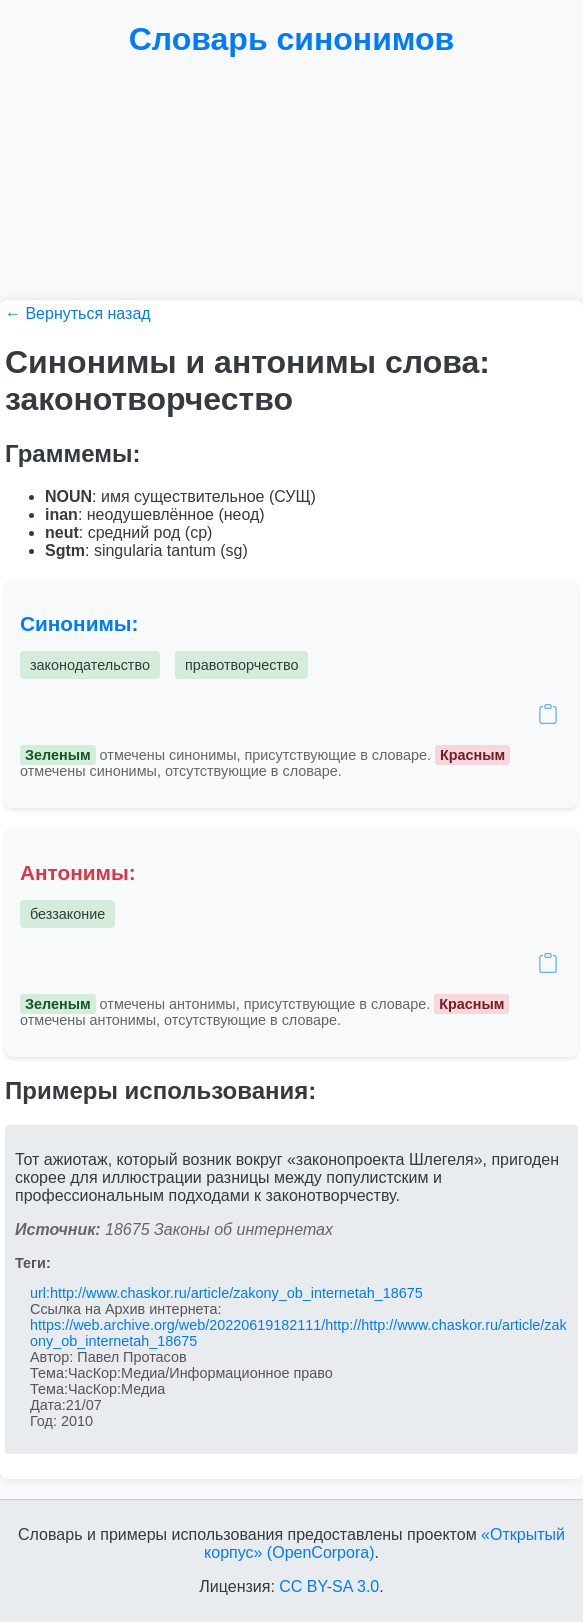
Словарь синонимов (292, 39)
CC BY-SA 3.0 (329, 1586)
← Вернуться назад (78, 313)
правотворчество (242, 665)
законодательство (90, 665)
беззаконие (67, 914)
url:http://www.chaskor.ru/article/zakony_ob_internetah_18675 (226, 1293)
